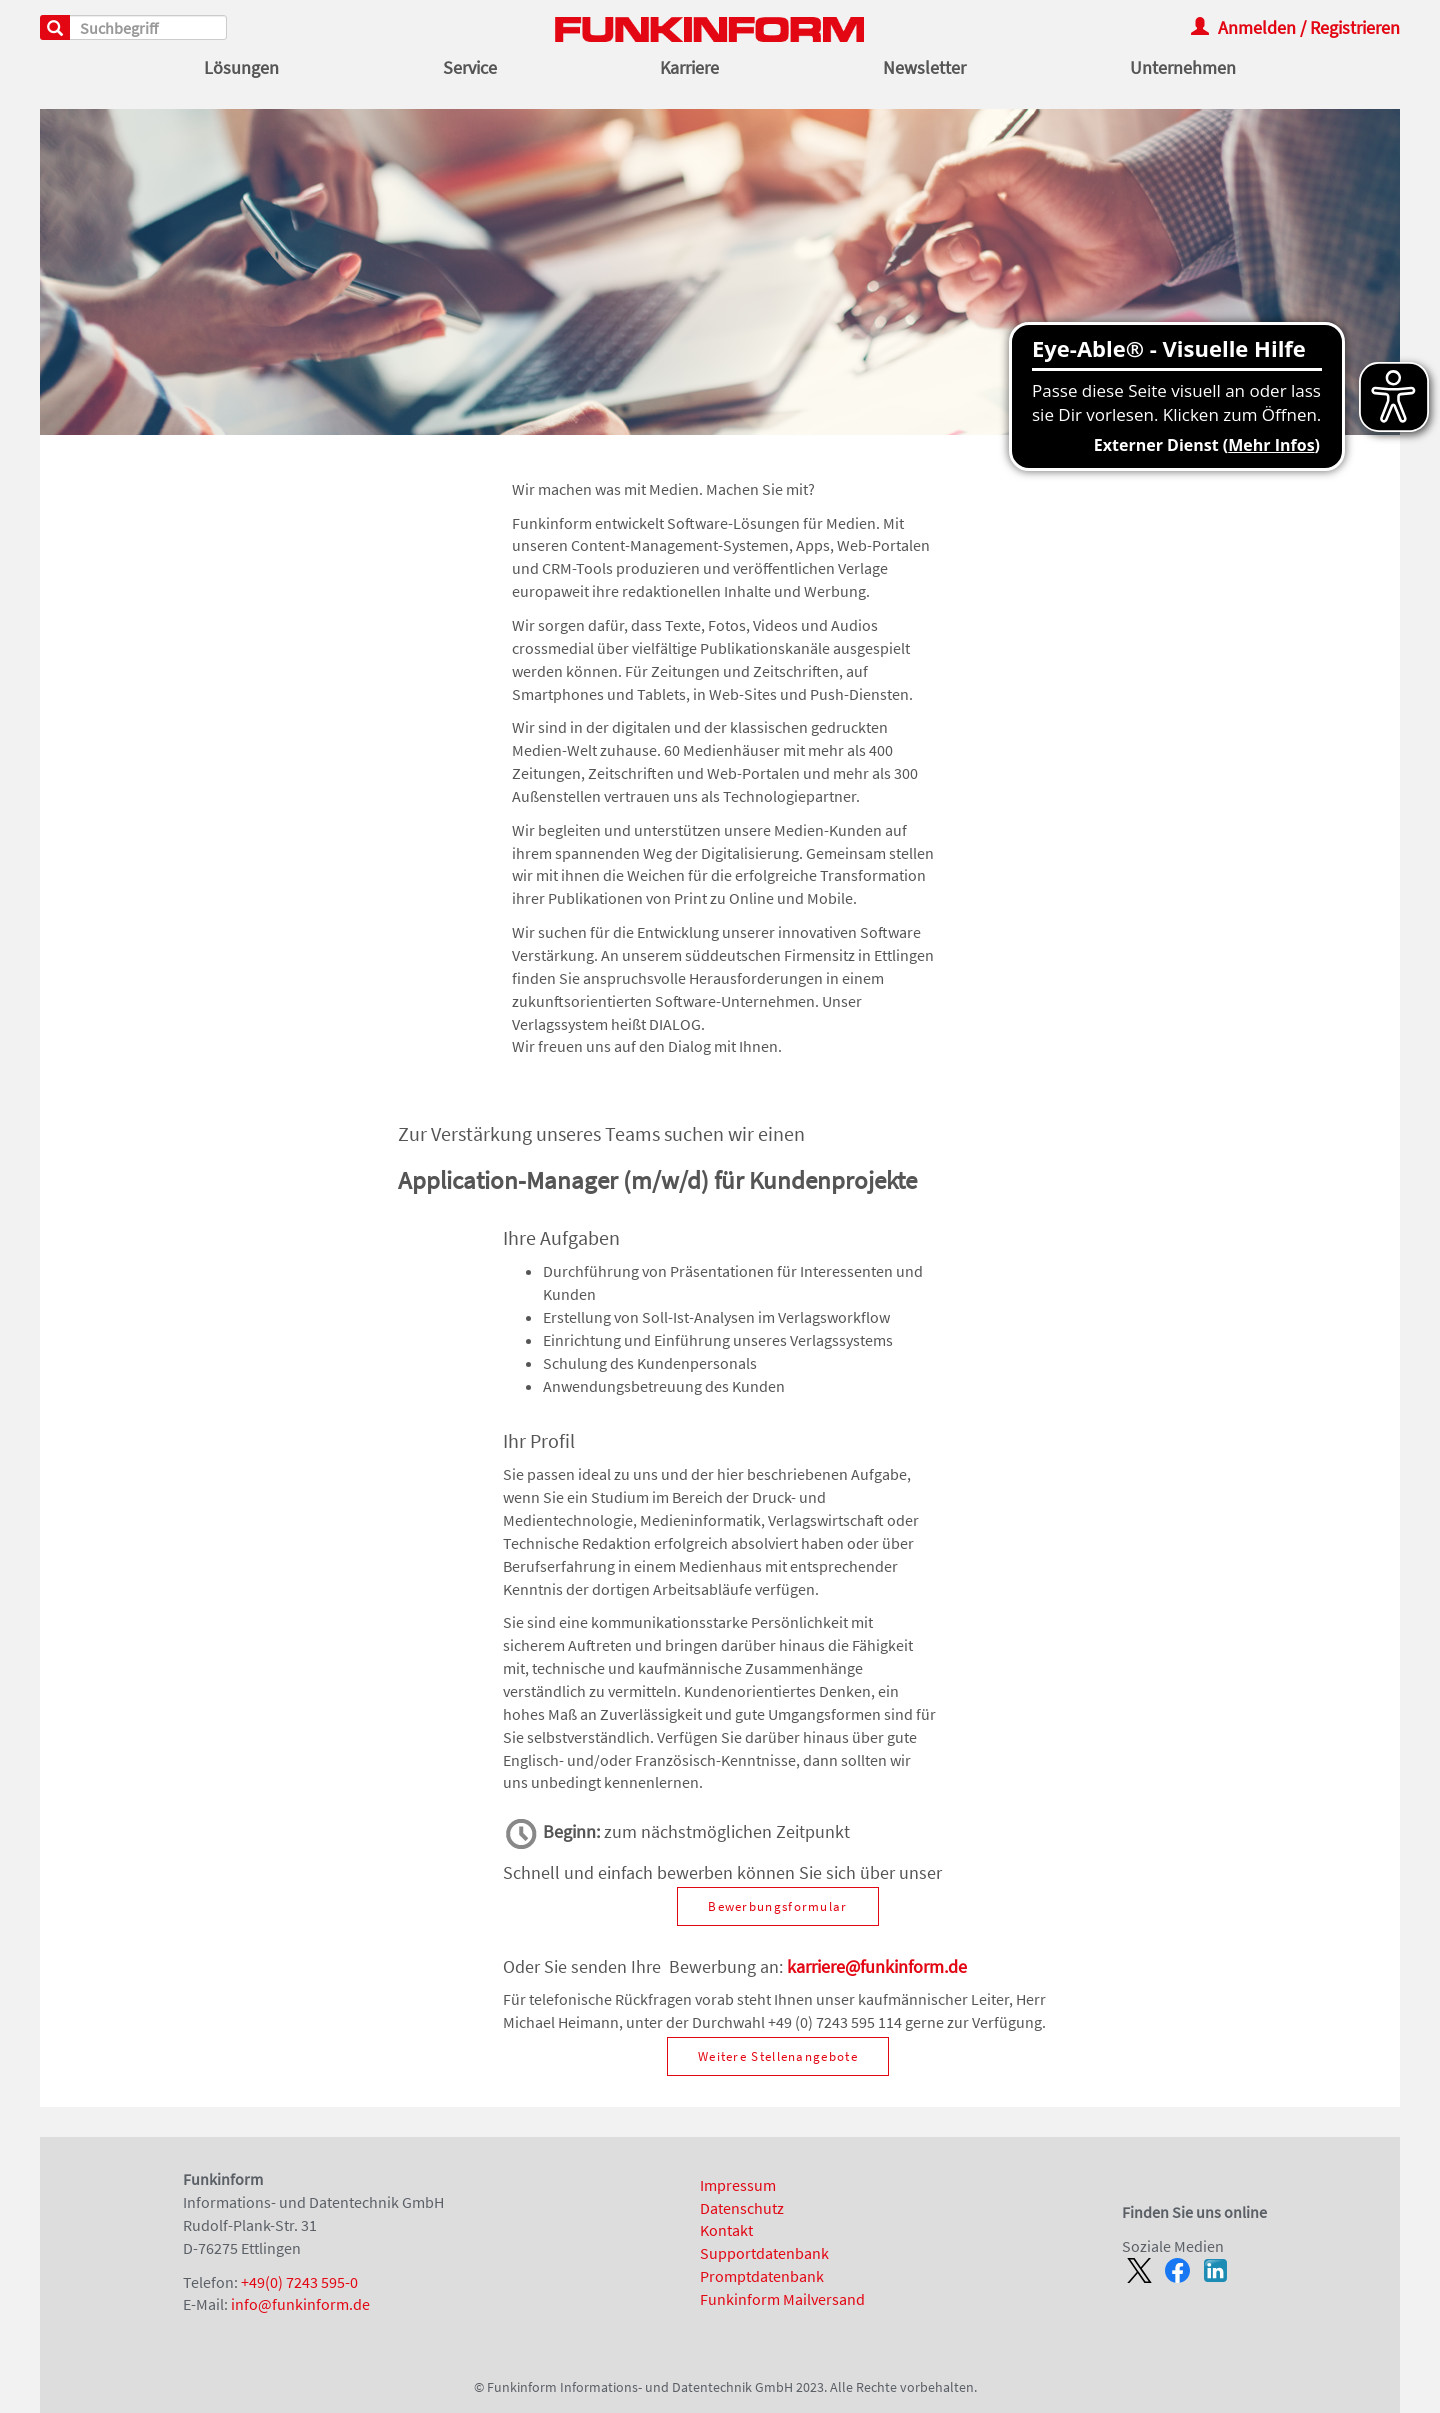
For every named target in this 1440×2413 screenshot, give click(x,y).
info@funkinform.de (300, 2304)
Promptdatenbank (762, 2276)
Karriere (689, 68)
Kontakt (726, 2230)
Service (470, 68)
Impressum (738, 2185)
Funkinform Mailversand (782, 2299)
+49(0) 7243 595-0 (299, 2282)
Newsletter (924, 68)
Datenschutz (742, 2208)
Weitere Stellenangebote (778, 2056)
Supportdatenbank (764, 2253)
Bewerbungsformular (777, 1906)
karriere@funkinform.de (877, 1966)
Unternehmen (1183, 68)
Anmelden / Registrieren (1295, 27)
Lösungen (241, 68)
